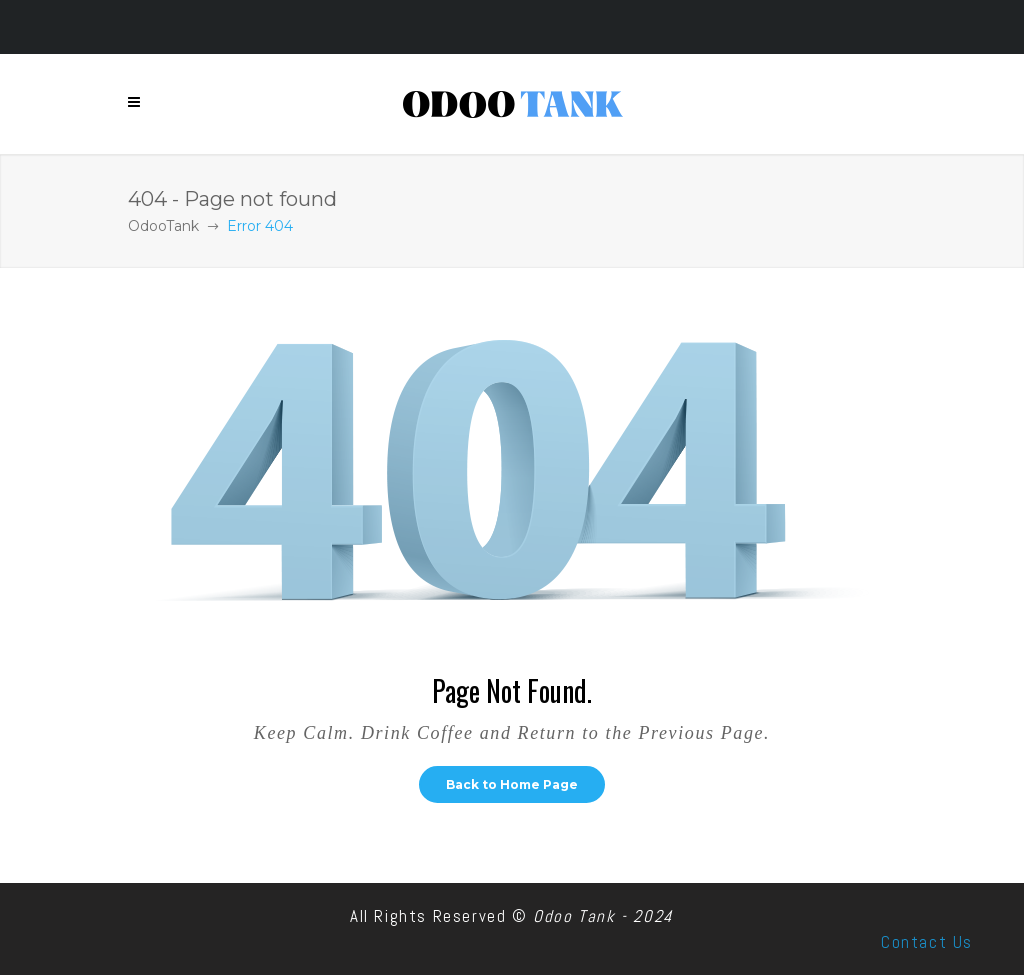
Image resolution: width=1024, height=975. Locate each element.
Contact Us (927, 942)
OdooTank (163, 226)
